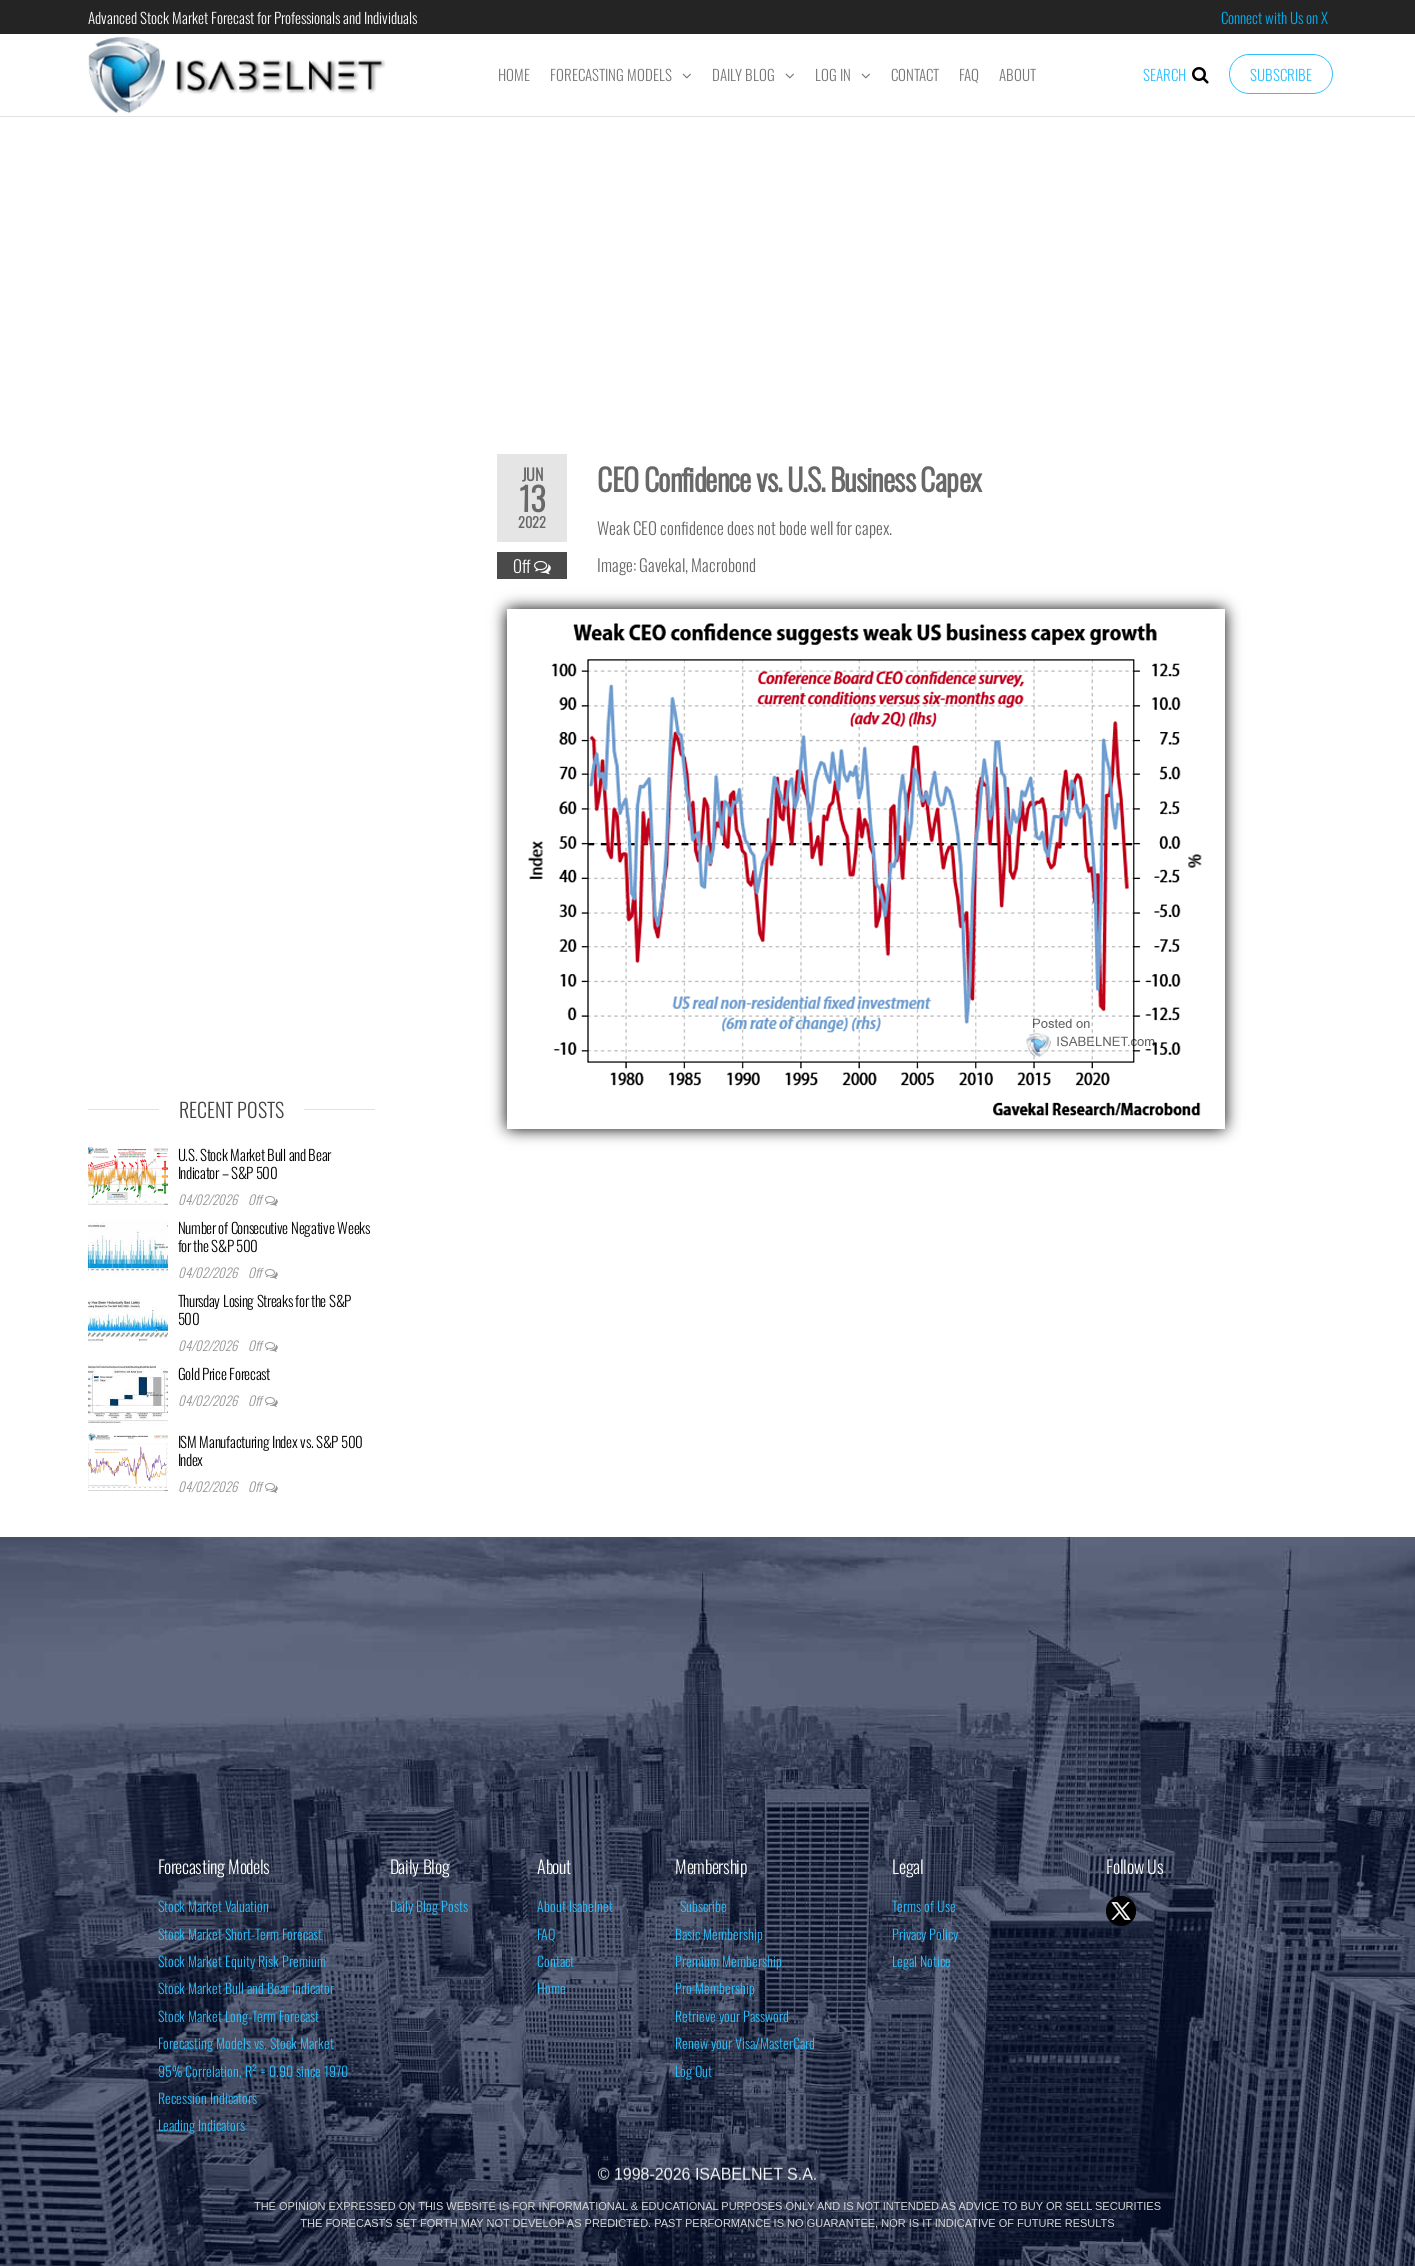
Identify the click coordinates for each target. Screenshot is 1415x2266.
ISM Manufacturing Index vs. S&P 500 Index (271, 1450)
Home (514, 74)
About (1017, 74)
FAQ (969, 74)
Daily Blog (743, 74)
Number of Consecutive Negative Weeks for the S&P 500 (274, 1236)
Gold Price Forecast (224, 1373)
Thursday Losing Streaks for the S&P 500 (265, 1309)
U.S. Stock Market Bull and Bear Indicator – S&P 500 (255, 1163)
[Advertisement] (708, 272)
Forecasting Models (611, 74)
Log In (833, 74)
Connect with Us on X (1274, 17)
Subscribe (1281, 74)
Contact (915, 74)
